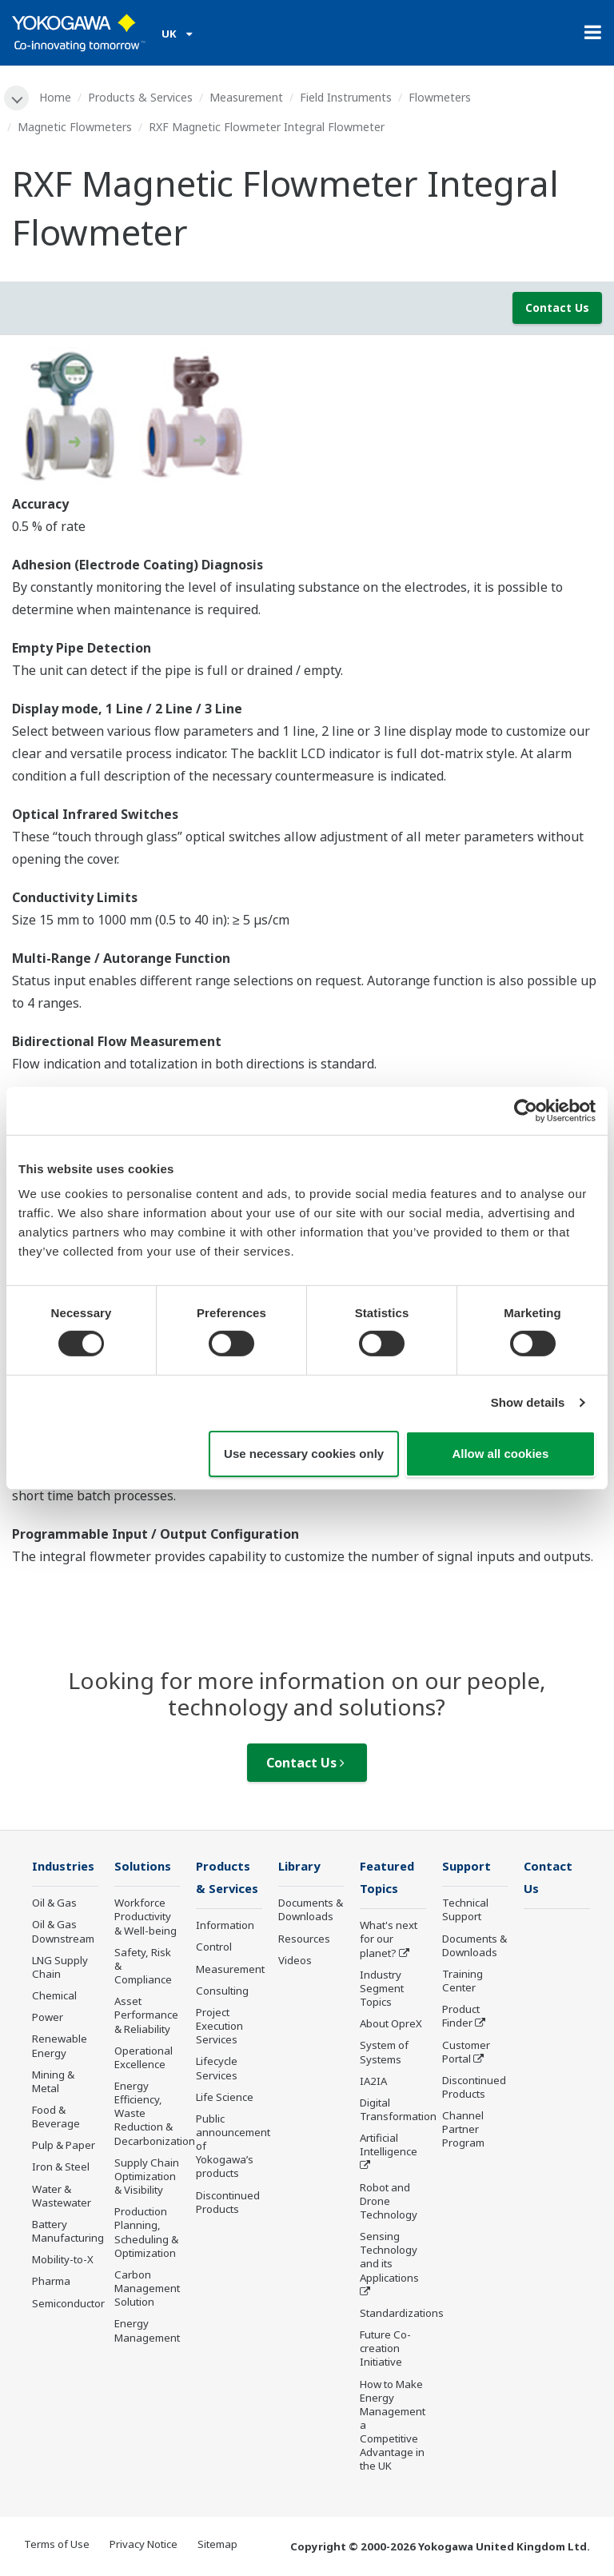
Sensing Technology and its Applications (389, 2258)
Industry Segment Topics (382, 1990)
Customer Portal (466, 2053)
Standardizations (402, 2314)
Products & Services (141, 97)
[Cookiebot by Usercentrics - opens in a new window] (526, 1110)
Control (214, 1949)
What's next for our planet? (388, 1941)
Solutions (143, 1867)
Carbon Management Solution (147, 2289)
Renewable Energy (59, 2047)
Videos (295, 1961)
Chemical (54, 1996)
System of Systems (384, 2054)
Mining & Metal (53, 2082)
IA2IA (373, 2082)
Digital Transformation (398, 2111)
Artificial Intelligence (388, 2147)
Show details (528, 1402)
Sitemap (217, 2545)
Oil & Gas (54, 1904)
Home (56, 97)
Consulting (222, 1992)
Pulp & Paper (63, 2146)
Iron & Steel (61, 2168)
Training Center (462, 1981)
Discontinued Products (228, 2204)
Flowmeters (440, 97)
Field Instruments (347, 97)
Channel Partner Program (463, 2130)
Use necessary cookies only (304, 1453)
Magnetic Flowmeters (75, 126)
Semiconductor (68, 2304)
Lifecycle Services (216, 2070)
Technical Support (465, 1911)
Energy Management (147, 2332)
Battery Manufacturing (68, 2232)
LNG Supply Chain (60, 1968)
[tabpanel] (307, 420)
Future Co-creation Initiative (385, 2349)
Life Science (224, 2098)
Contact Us (557, 307)
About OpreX (391, 2026)
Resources (304, 1939)
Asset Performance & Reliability (146, 2016)
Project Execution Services (219, 2027)
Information (225, 1927)
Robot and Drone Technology (388, 2202)
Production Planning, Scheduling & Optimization (146, 2233)
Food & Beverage (56, 2117)
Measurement (247, 97)
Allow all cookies (500, 1453)
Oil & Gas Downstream (63, 1933)
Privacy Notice (143, 2545)
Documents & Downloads (310, 1911)
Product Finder (461, 2017)
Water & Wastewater (61, 2197)
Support (467, 1867)
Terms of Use (57, 2545)
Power (47, 2018)
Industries (65, 1867)
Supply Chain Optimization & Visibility (146, 2177)
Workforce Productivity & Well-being (145, 1918)
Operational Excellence (143, 2058)
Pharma (51, 2282)
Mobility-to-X (63, 2261)
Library (300, 1867)
